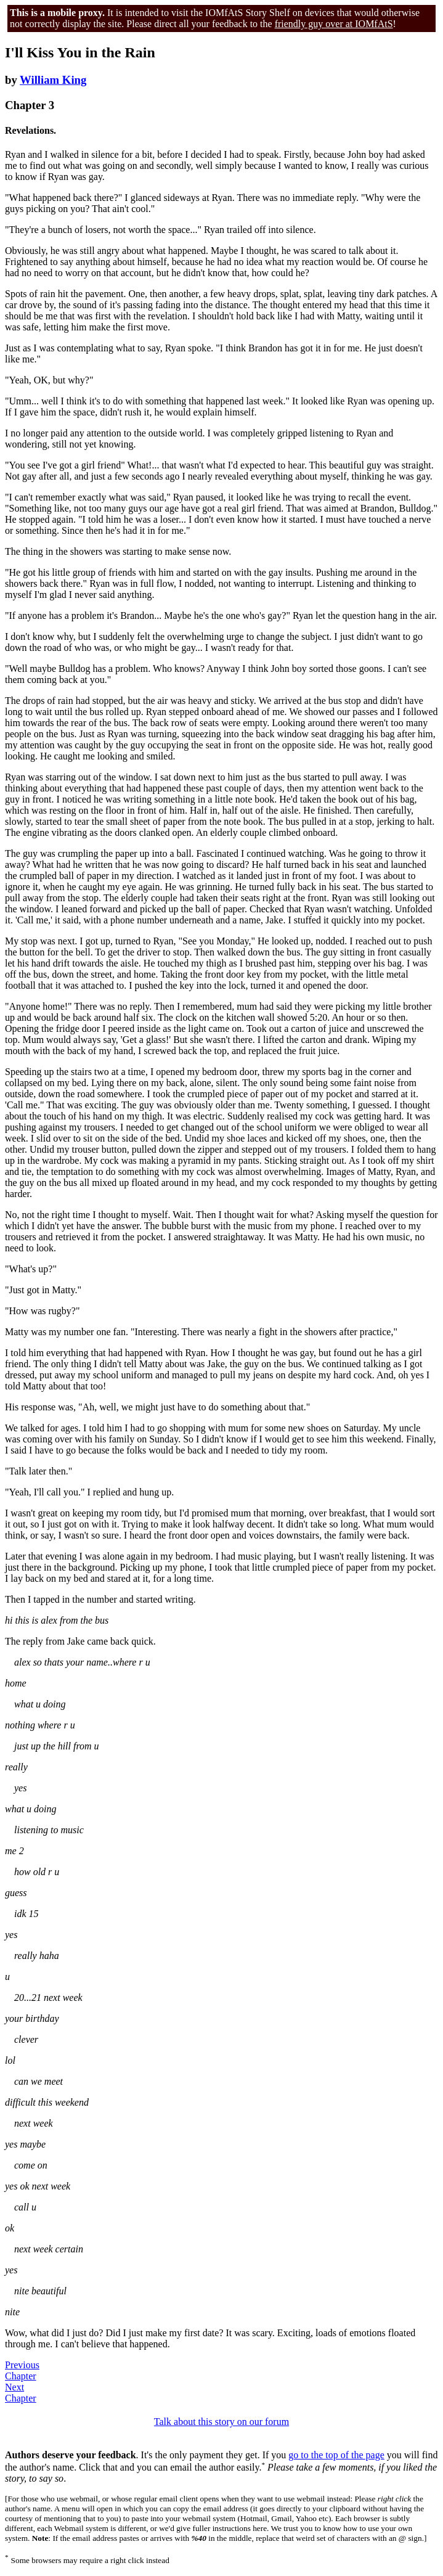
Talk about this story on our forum (221, 2421)
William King (53, 79)
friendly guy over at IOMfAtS (334, 23)
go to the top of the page (336, 2455)
